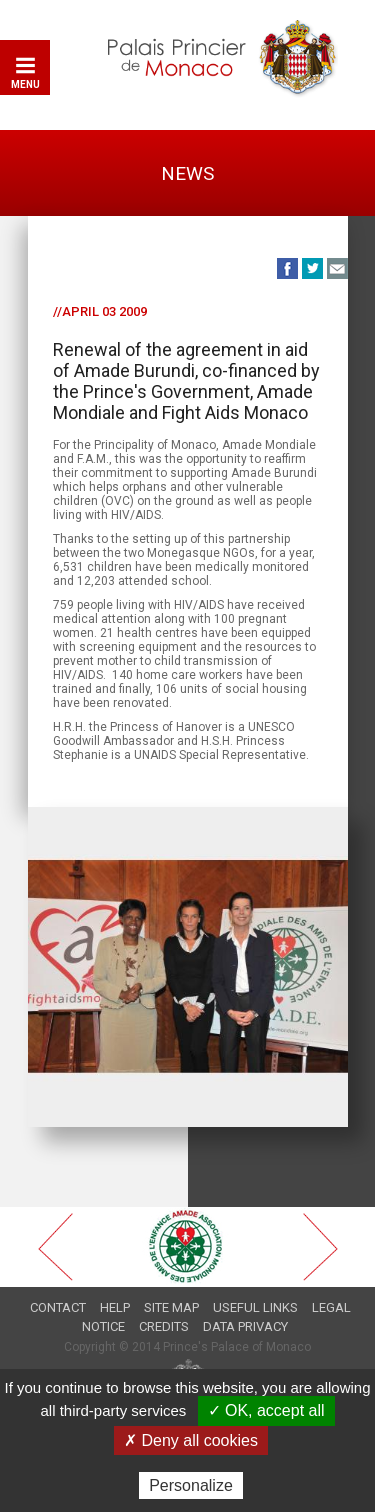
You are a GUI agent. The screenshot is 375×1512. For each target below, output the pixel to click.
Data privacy (245, 1326)
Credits (164, 1326)
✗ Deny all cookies (191, 1440)
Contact (58, 1307)
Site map (171, 1307)
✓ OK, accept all (266, 1410)
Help (115, 1307)
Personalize (191, 1485)
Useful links (255, 1307)
